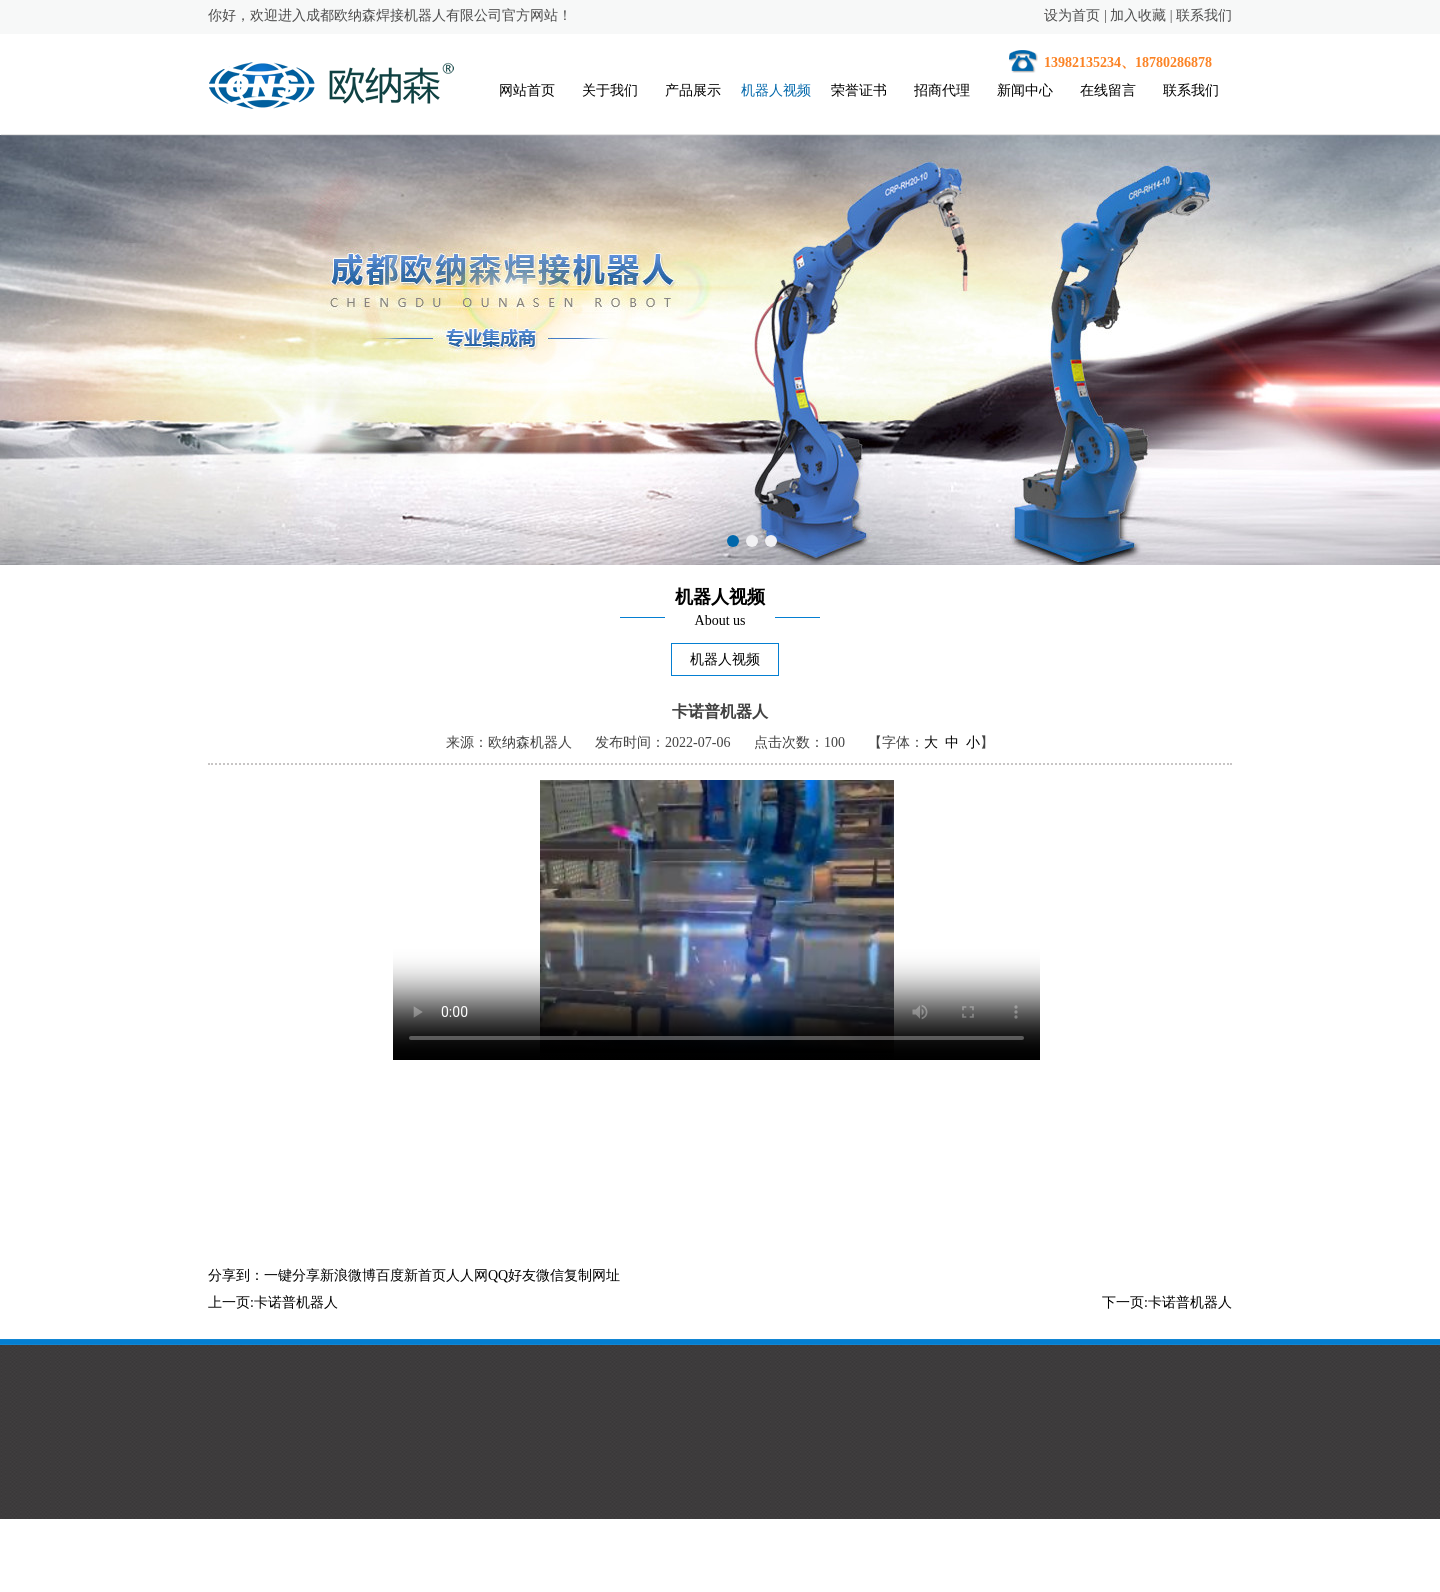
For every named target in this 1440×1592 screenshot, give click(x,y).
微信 (550, 1275)
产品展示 (693, 90)
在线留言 (1108, 90)
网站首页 (527, 90)
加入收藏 (1138, 15)
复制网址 (592, 1275)
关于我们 (610, 90)
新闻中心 (1025, 90)
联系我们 (1204, 15)
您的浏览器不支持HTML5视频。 (716, 920)
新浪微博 (348, 1275)
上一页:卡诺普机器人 (273, 1302)
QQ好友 (512, 1275)
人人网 (467, 1275)
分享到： (236, 1275)
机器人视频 (776, 90)
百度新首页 (411, 1275)
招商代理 (942, 90)
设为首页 (1072, 15)
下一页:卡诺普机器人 (1167, 1302)
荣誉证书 (859, 90)
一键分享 (292, 1275)
